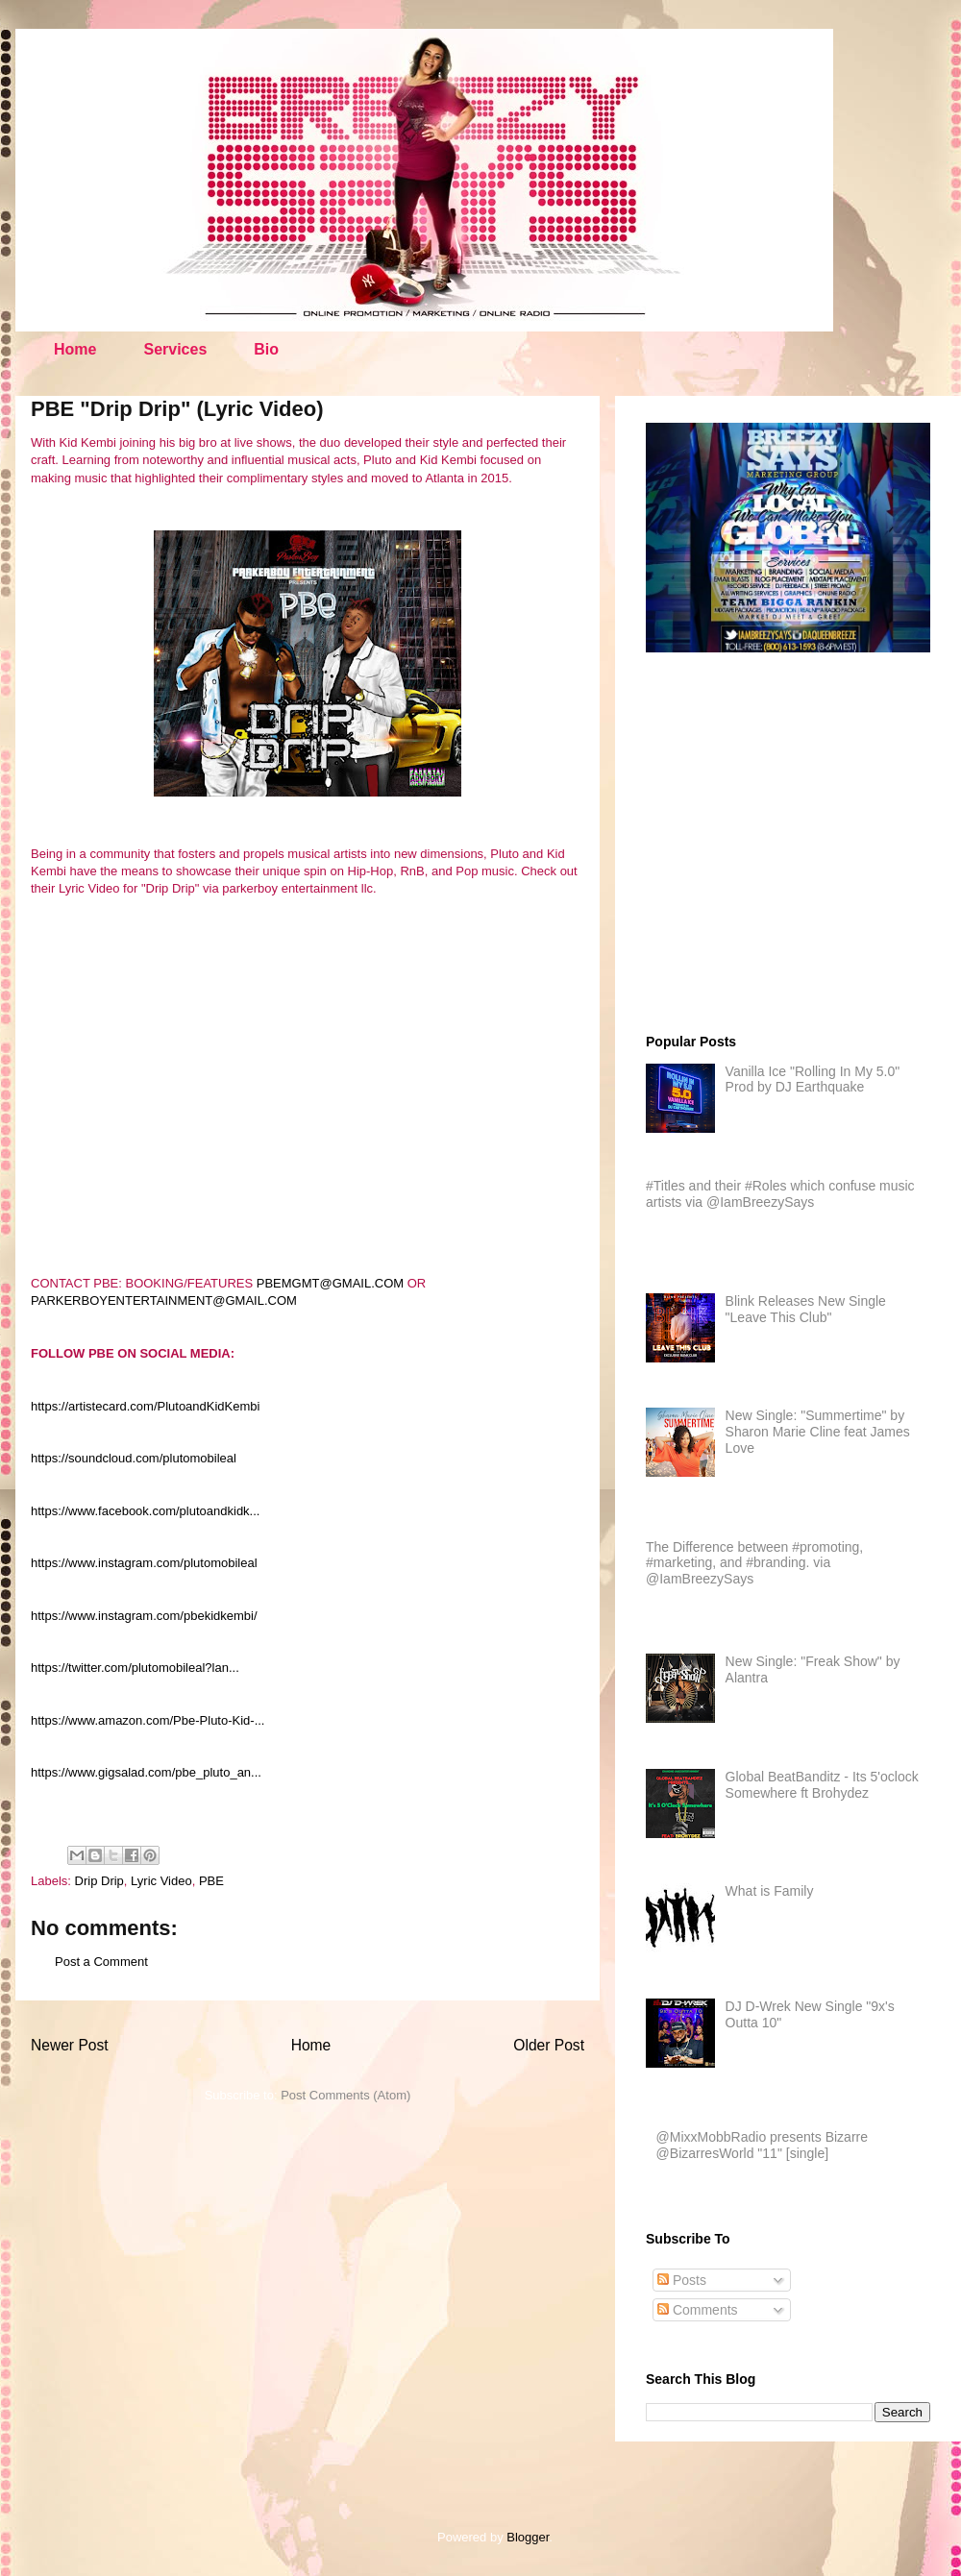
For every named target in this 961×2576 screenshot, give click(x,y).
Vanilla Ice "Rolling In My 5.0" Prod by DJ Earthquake (813, 1079)
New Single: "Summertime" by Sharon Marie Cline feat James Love (818, 1432)
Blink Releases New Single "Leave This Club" (806, 1309)
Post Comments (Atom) (345, 2095)
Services (175, 349)
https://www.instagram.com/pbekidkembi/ (144, 1615)
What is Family (770, 1891)
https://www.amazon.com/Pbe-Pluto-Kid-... (147, 1720)
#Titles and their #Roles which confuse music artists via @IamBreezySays (780, 1194)
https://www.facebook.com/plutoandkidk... (145, 1511)
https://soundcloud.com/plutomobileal (133, 1458)
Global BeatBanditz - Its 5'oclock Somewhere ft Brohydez (822, 1785)
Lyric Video (161, 1881)
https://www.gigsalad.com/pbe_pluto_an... (146, 1772)
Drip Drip (99, 1881)
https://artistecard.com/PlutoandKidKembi (145, 1406)
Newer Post (70, 2045)
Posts (681, 2280)
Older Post (548, 2045)
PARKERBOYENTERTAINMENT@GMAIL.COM (164, 1300)
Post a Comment (101, 1961)
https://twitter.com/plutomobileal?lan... (135, 1667)
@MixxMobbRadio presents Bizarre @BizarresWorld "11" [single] (762, 2145)
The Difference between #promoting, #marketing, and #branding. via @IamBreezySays (754, 1563)
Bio (266, 349)
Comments (697, 2310)
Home (75, 349)
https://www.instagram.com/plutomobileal (144, 1563)
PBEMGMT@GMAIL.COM (330, 1283)
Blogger (527, 2537)
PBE (211, 1881)
